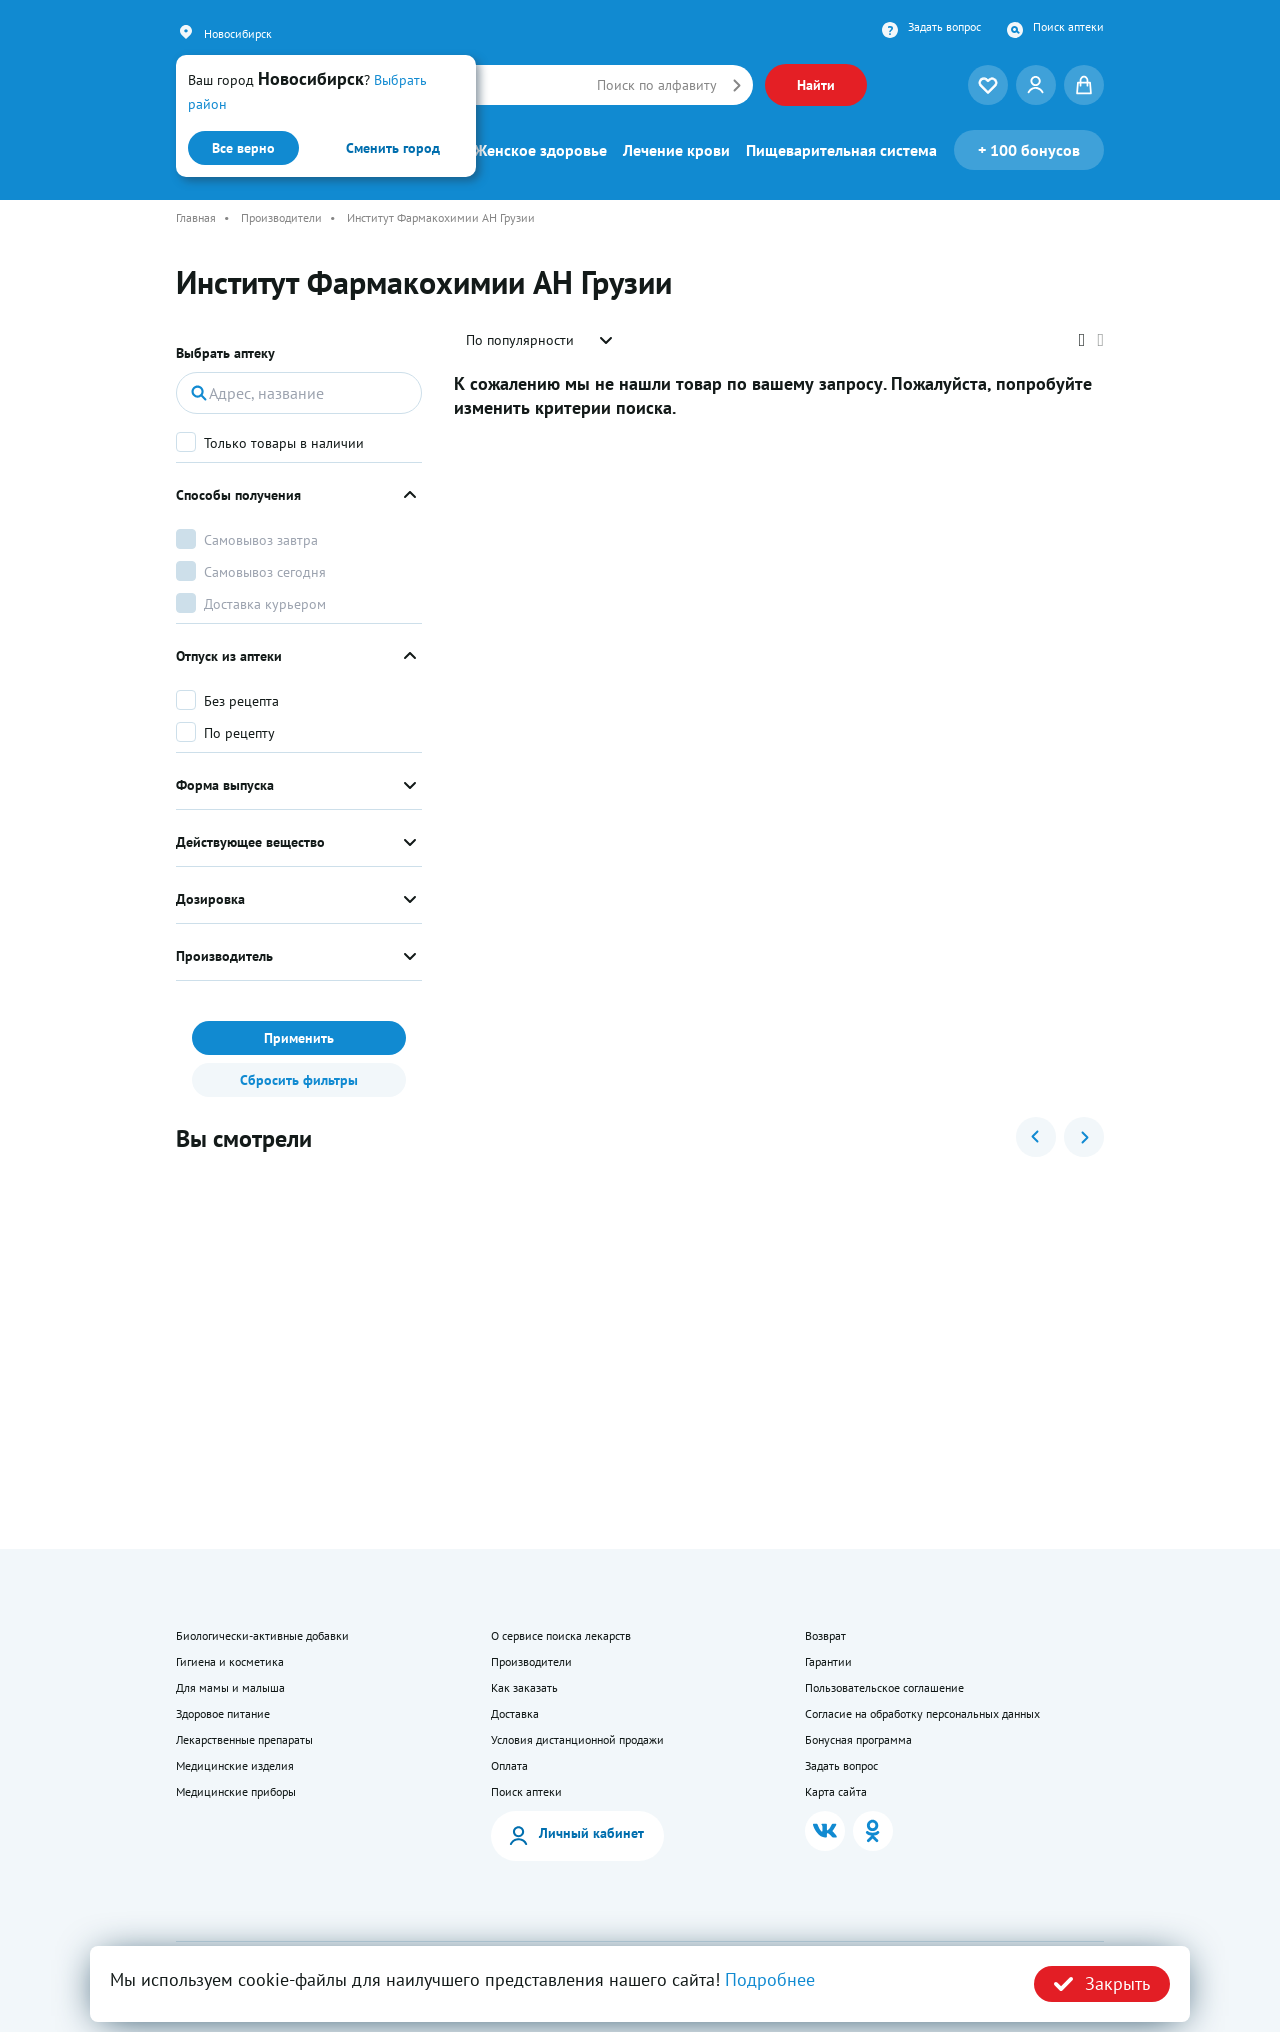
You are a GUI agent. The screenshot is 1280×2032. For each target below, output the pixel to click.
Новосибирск (238, 33)
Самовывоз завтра (261, 540)
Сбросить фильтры (299, 1080)
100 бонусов (1029, 150)
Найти (816, 85)
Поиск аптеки (1068, 27)
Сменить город (393, 148)
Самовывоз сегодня (265, 572)
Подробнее (770, 1979)
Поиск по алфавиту (657, 85)
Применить (299, 1038)
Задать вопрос (944, 27)
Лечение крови (676, 150)
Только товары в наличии (284, 443)
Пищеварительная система (841, 150)
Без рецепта (241, 701)
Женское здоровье (540, 150)
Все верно (243, 148)
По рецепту (239, 733)
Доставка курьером (265, 604)
